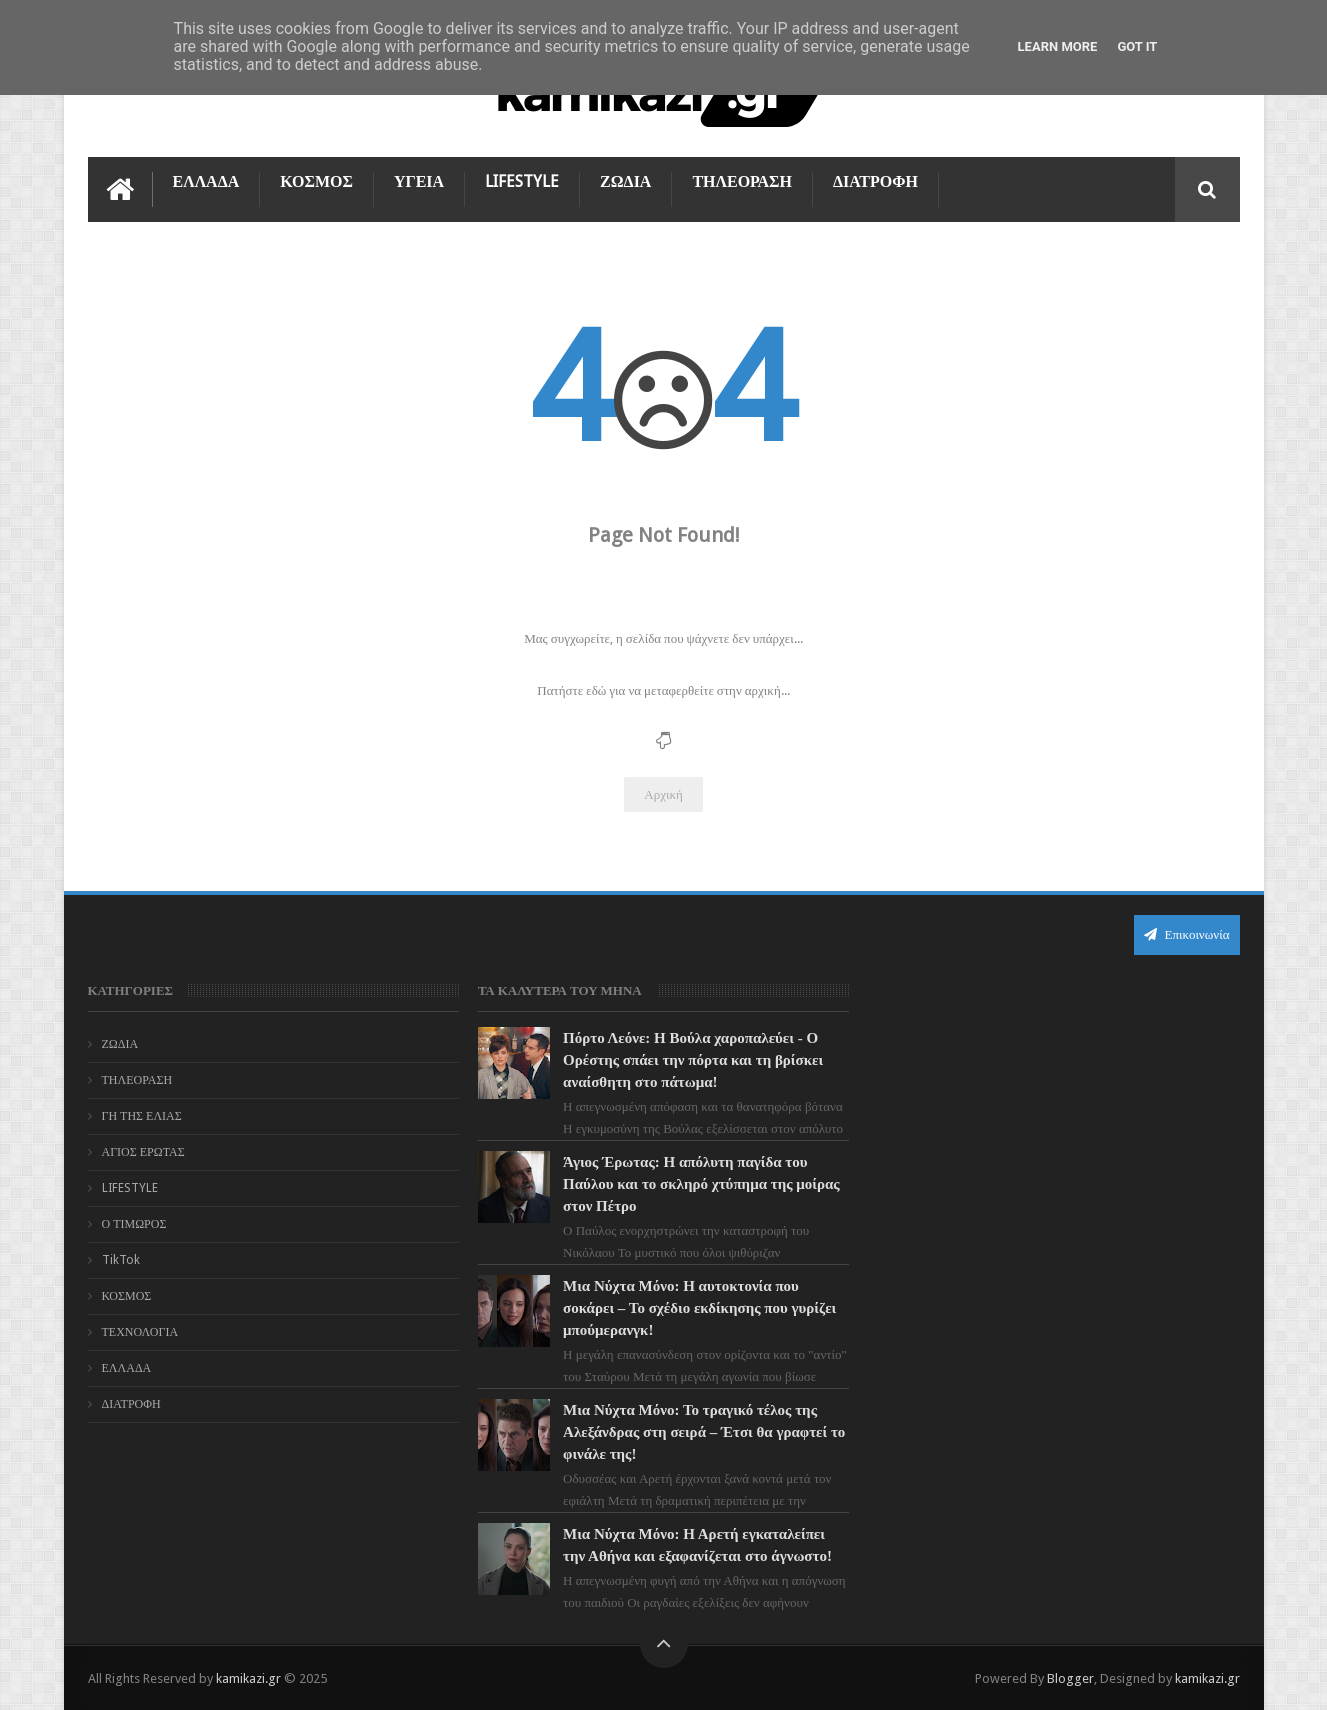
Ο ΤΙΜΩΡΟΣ (134, 1224)
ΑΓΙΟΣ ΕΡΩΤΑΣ (143, 1152)
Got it (1137, 46)
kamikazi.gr (248, 1678)
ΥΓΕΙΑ (419, 181)
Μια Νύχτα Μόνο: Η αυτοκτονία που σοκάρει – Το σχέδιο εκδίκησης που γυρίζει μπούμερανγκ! (699, 1308)
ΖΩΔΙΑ (625, 181)
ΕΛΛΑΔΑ (206, 181)
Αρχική (663, 794)
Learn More (1058, 46)
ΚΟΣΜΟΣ (316, 181)
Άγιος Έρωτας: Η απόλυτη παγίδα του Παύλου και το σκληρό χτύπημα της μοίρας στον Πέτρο (701, 1184)
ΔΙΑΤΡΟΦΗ (875, 181)
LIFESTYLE (522, 181)
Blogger (1070, 1678)
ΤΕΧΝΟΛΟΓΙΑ (140, 1332)
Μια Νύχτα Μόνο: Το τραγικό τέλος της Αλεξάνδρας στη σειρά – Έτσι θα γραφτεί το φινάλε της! (704, 1432)
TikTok (121, 1260)
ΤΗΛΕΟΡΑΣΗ (742, 181)
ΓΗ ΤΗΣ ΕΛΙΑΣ (142, 1116)
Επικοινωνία (1187, 934)
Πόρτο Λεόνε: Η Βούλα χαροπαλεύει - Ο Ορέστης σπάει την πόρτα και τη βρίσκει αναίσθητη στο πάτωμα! (693, 1060)
